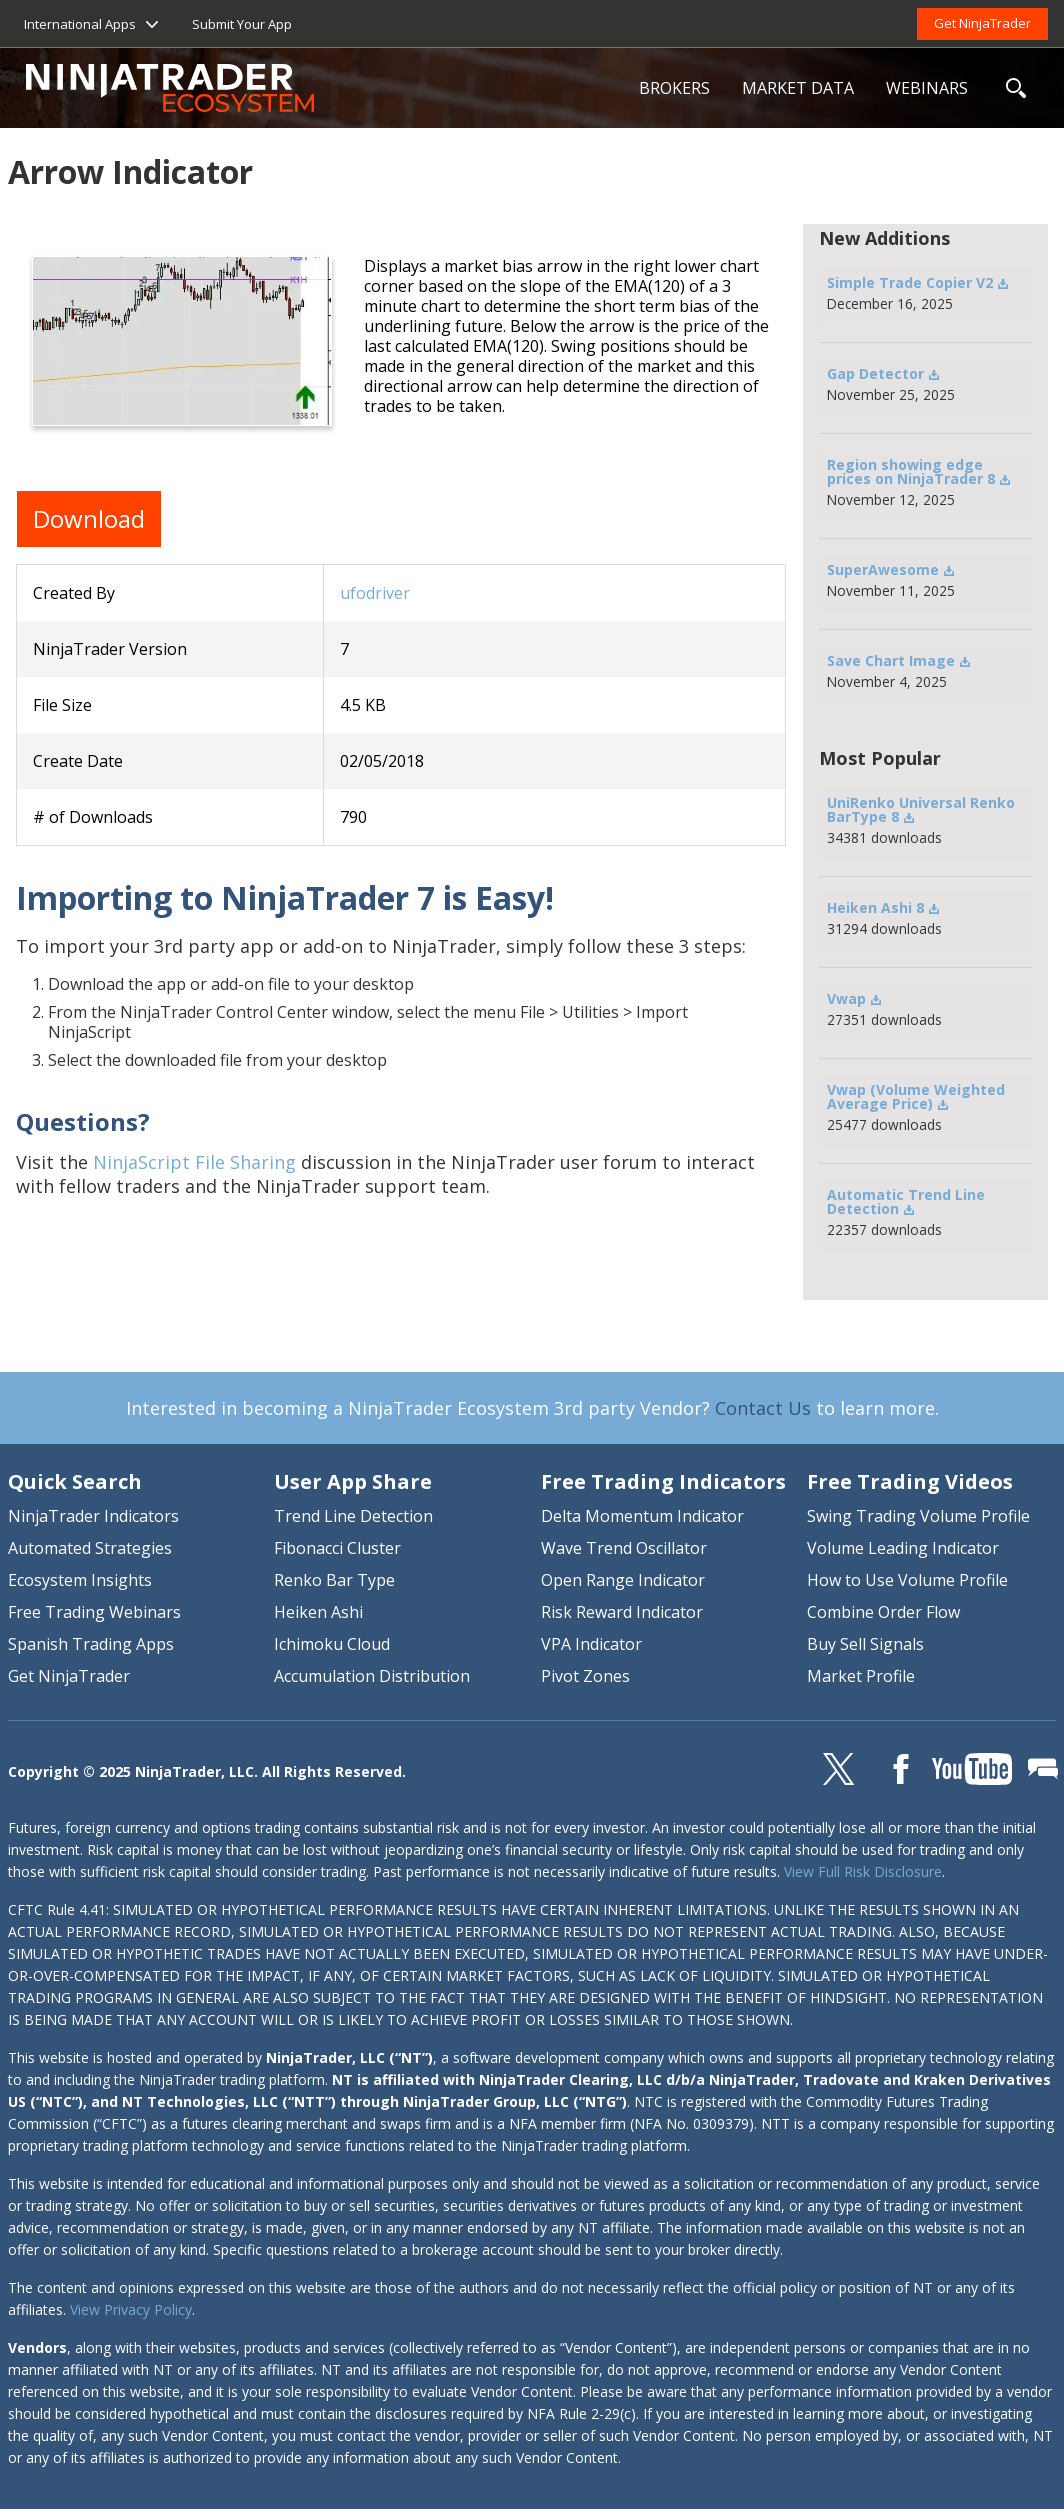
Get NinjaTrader (982, 23)
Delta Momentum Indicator (642, 1516)
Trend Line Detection (353, 1516)
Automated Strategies (90, 1548)
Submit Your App (242, 24)
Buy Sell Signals (865, 1644)
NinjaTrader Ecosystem (324, 88)
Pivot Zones (585, 1676)
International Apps (80, 24)
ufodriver (375, 593)
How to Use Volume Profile (907, 1580)
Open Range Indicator (623, 1580)
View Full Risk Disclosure (863, 1871)
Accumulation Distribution (372, 1676)
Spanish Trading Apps (91, 1644)
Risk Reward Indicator (622, 1612)
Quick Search (75, 1481)
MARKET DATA (798, 88)
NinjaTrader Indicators (93, 1516)
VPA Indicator (591, 1644)
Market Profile (861, 1676)
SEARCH (1016, 88)
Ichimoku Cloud (332, 1644)
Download (89, 518)
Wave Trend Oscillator (624, 1548)
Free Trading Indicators (663, 1481)
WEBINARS (927, 88)
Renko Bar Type (334, 1580)
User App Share (353, 1481)
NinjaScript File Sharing (194, 1162)
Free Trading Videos (910, 1481)
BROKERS (674, 88)
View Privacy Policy (131, 2309)
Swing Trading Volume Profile (918, 1516)
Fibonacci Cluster (337, 1548)
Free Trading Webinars (94, 1612)
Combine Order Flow (883, 1612)
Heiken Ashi (318, 1612)
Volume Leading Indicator (903, 1548)
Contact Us (763, 1408)
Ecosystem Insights (80, 1580)
